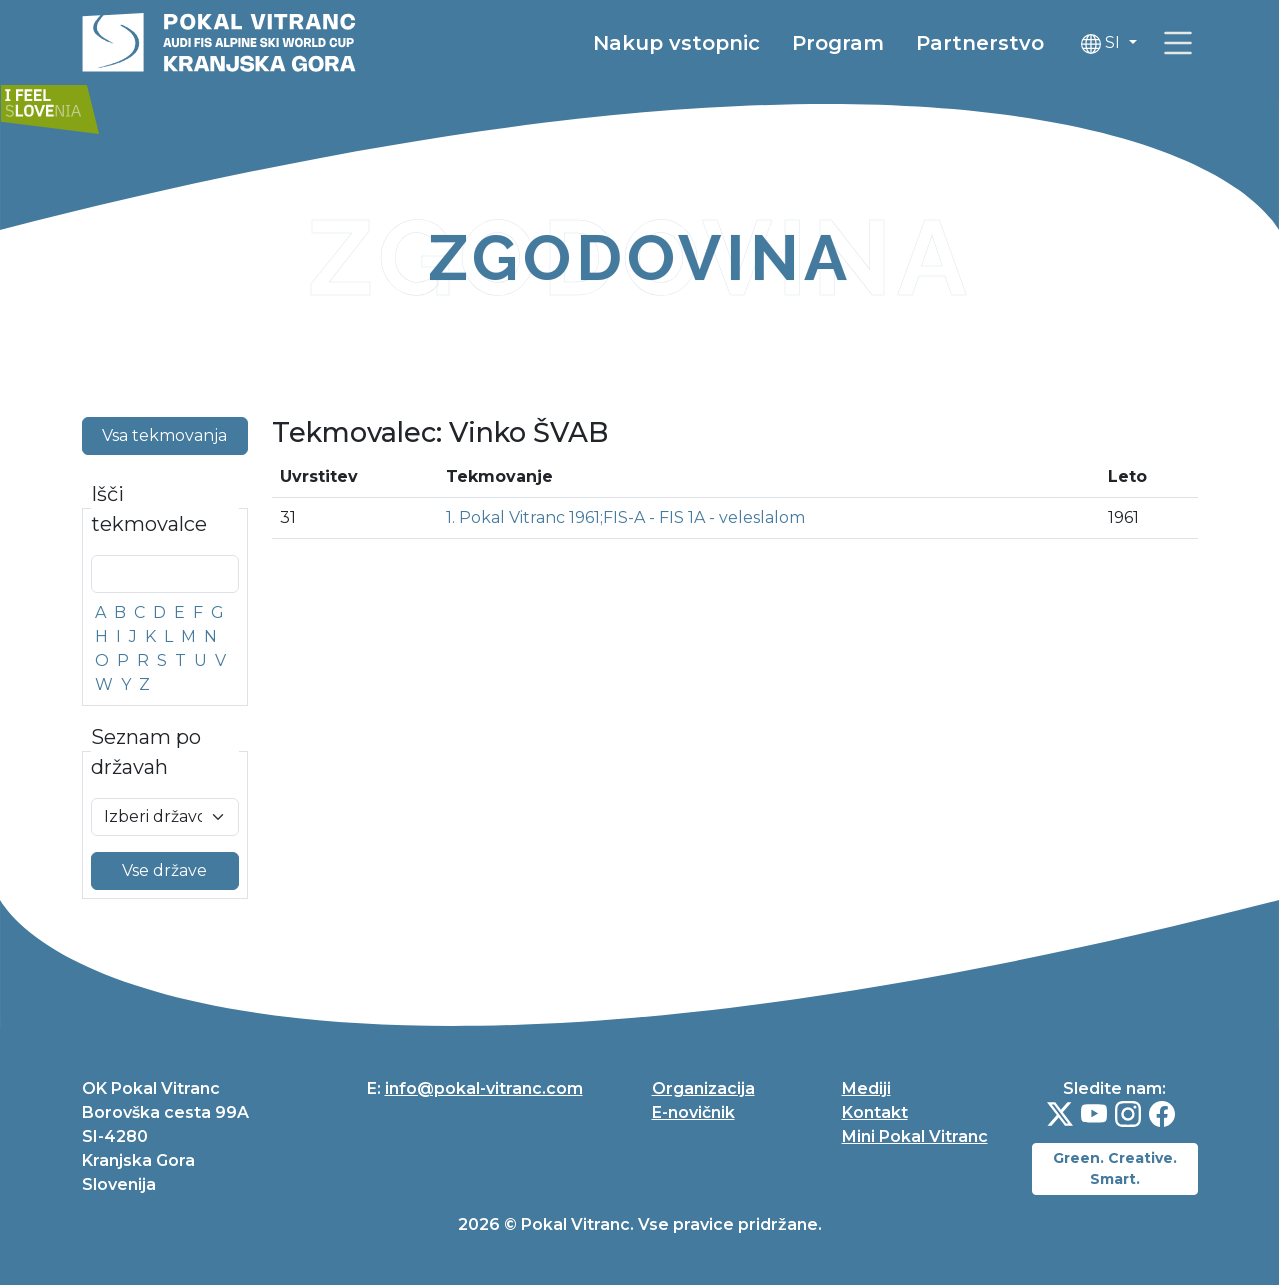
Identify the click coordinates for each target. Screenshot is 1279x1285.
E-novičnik (693, 1112)
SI (1102, 45)
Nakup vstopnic (676, 45)
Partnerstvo (980, 45)
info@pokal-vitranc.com (484, 1088)
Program (838, 45)
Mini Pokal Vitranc (915, 1136)
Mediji (866, 1088)
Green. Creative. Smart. (1115, 1168)
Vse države (164, 870)
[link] (1178, 45)
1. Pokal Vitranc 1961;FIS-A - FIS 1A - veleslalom (625, 517)
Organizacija (703, 1088)
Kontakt (875, 1112)
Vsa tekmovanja (164, 435)
